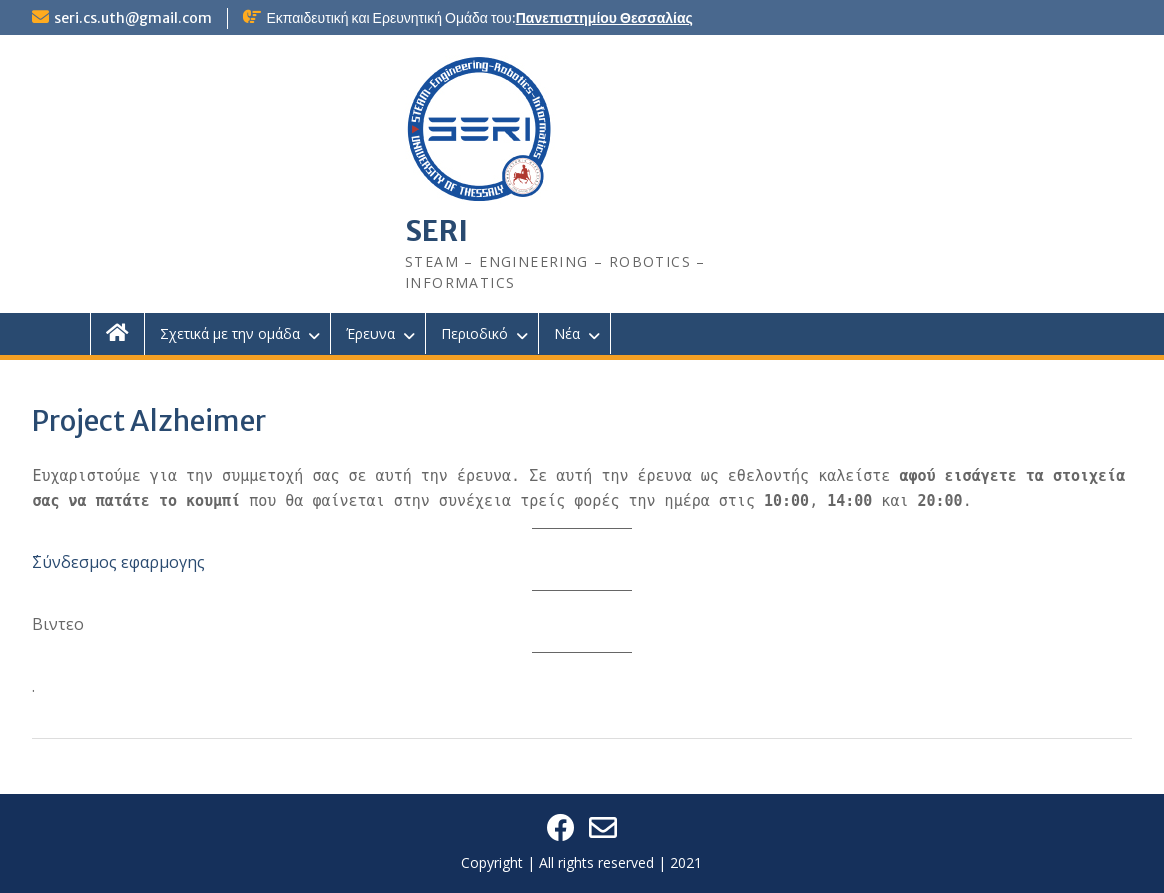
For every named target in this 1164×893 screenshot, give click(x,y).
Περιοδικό (474, 333)
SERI (436, 231)
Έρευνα (370, 333)
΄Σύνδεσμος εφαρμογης (118, 562)
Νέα (567, 333)
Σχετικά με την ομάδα (230, 333)
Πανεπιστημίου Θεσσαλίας (604, 18)
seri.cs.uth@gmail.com (133, 18)
